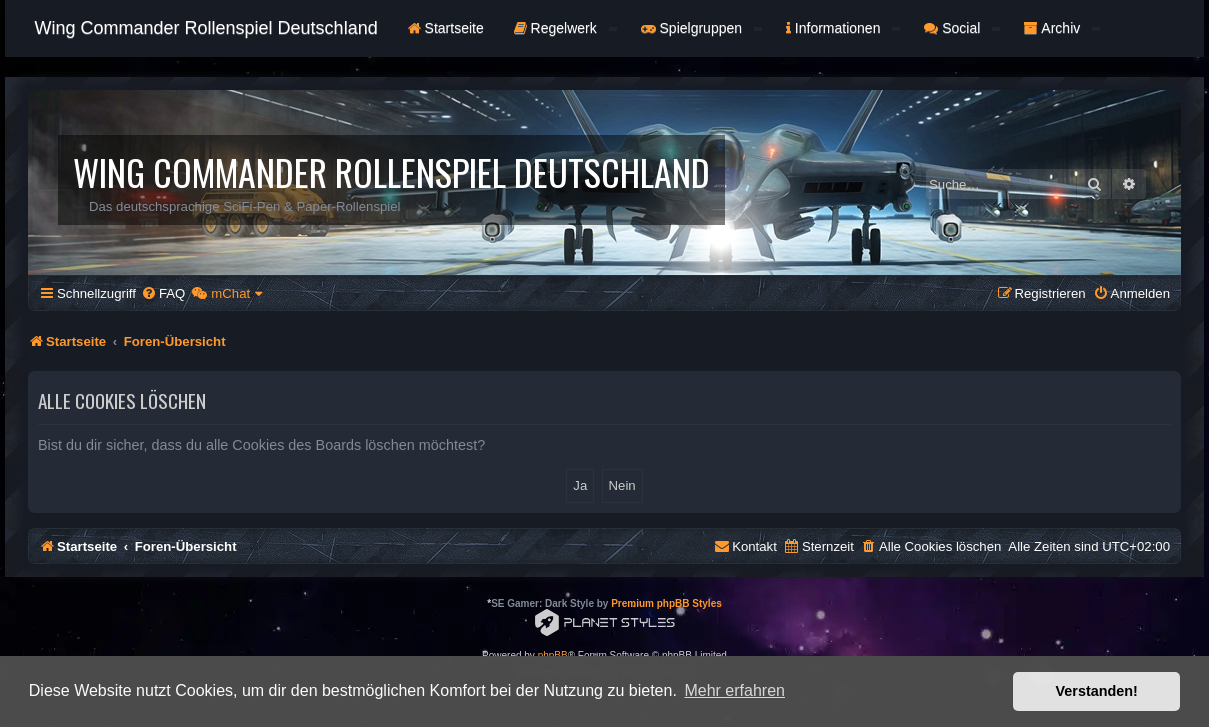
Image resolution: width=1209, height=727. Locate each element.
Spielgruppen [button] (701, 28)
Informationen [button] (843, 28)
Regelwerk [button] (565, 28)
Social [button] (962, 28)
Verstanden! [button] (1097, 691)
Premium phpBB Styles (666, 603)
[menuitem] (163, 293)
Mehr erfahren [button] (734, 690)
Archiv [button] (1062, 28)
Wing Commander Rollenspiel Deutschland (206, 28)
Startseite (446, 28)
